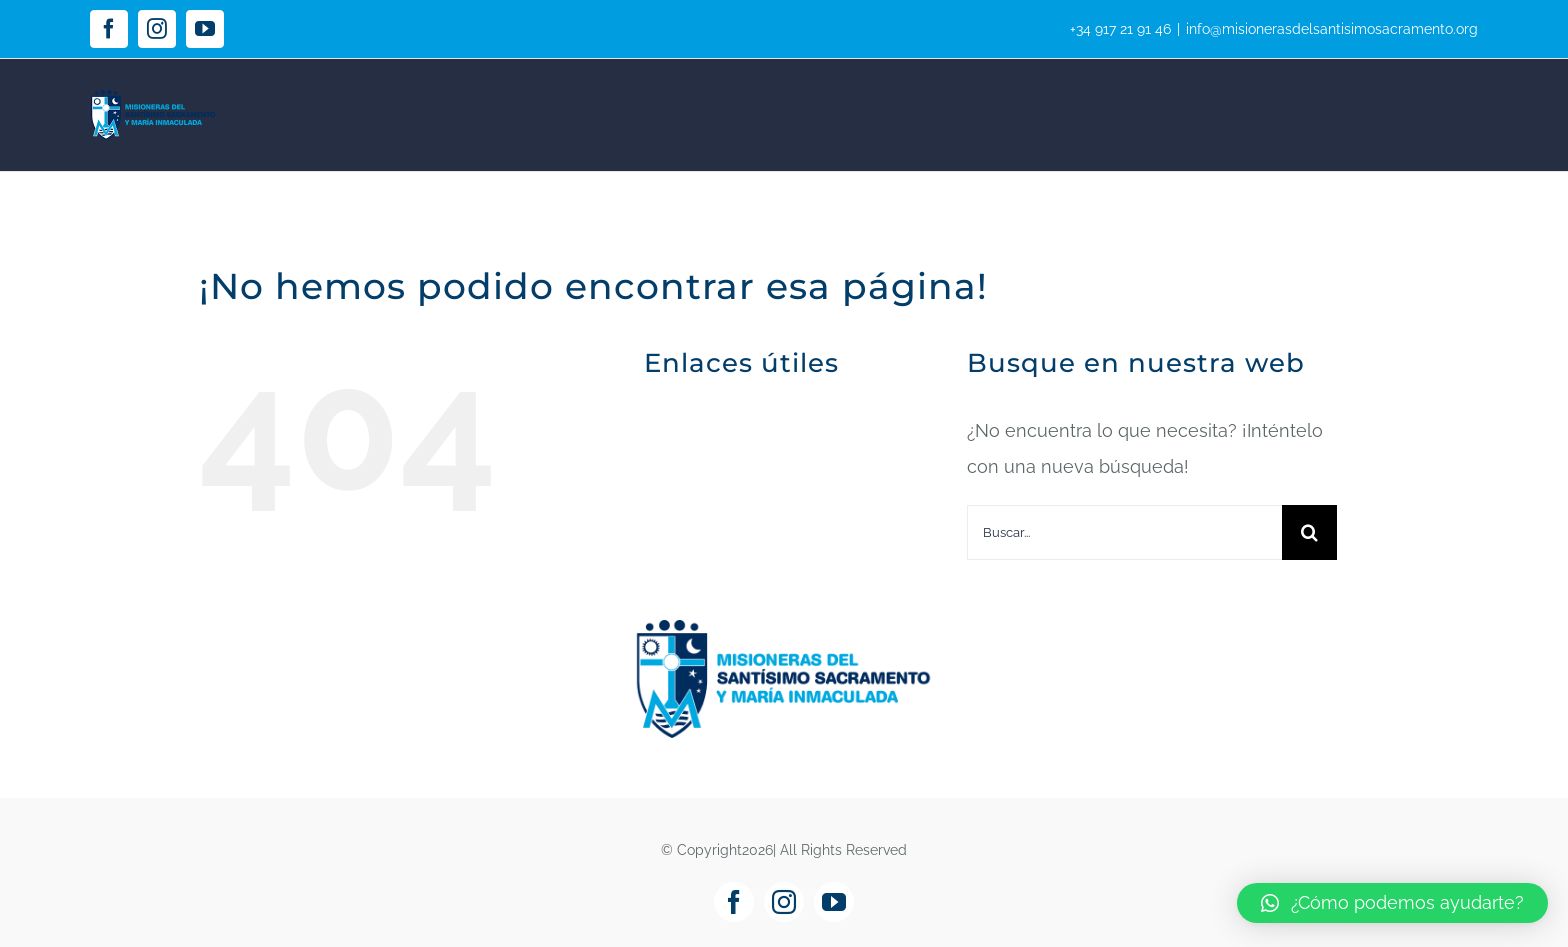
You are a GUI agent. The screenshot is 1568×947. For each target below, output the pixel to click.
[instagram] (784, 902)
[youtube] (834, 902)
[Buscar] (1309, 532)
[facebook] (734, 902)
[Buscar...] (1124, 532)
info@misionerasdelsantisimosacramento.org (1332, 29)
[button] (1392, 903)
